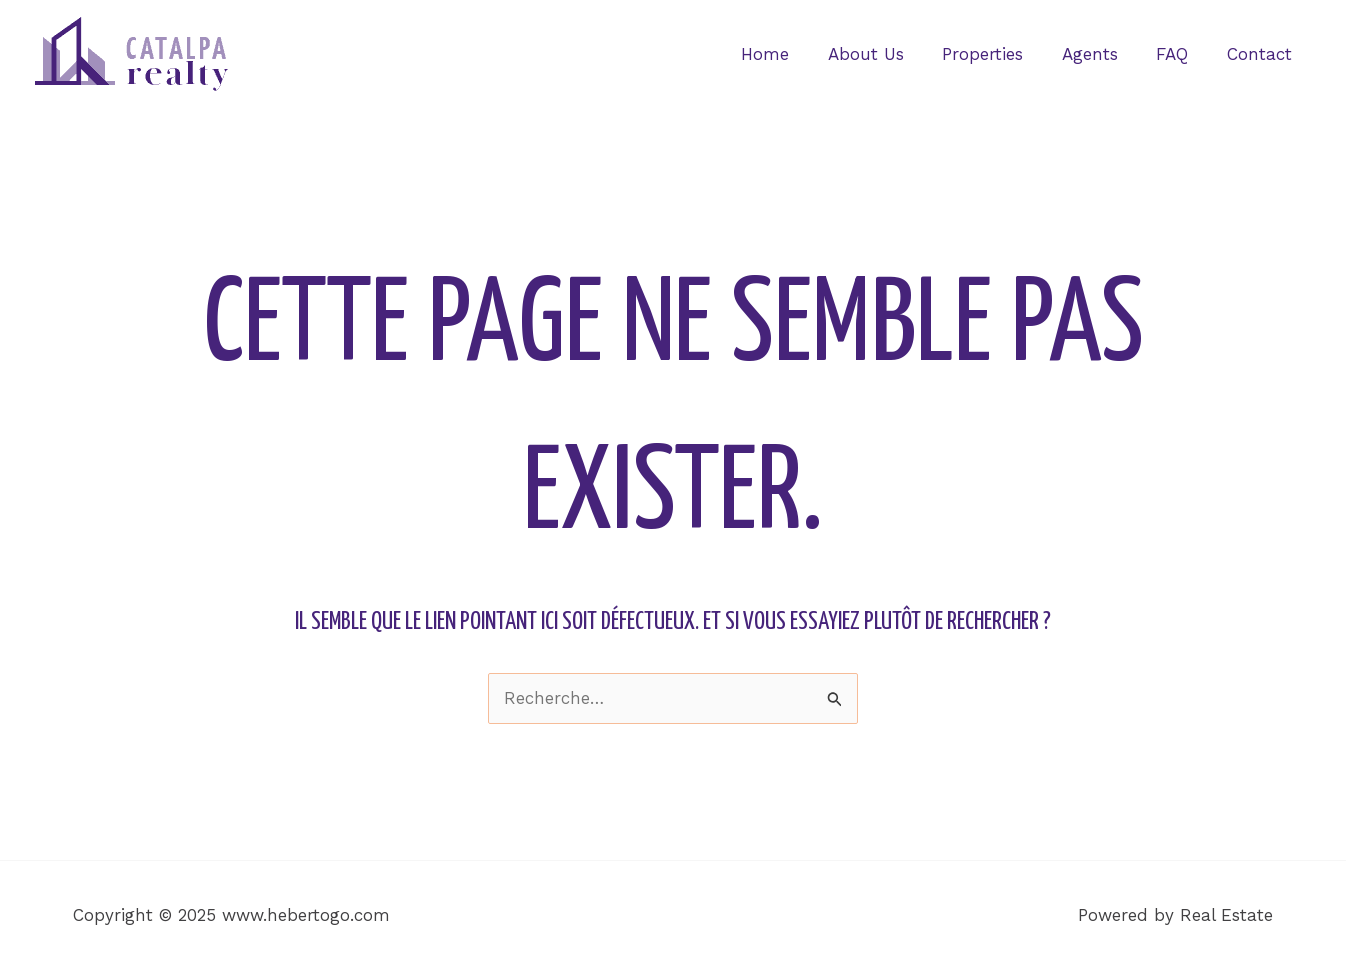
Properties (998, 54)
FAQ (1179, 54)
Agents (1101, 54)
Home (790, 54)
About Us (886, 54)
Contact (1261, 54)
